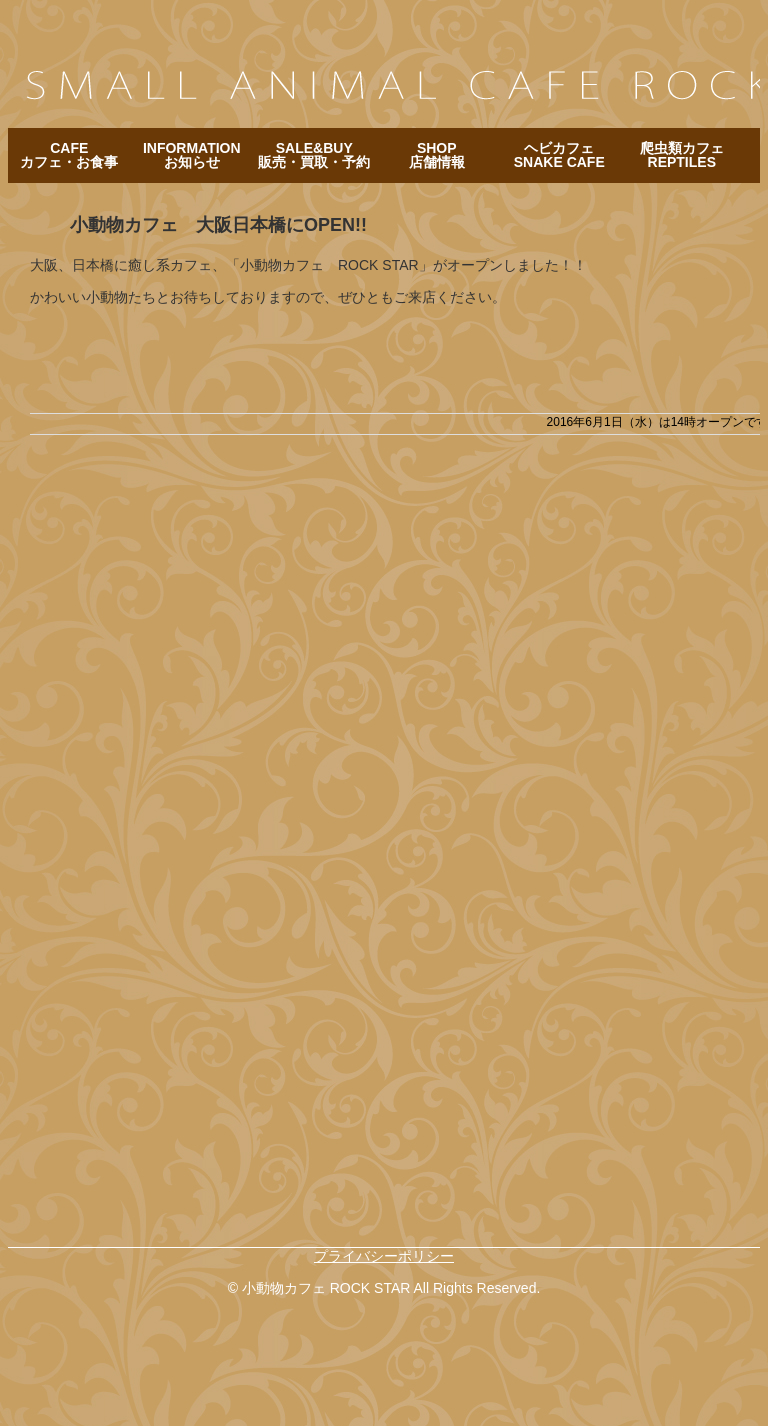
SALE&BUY (314, 155)
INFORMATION (192, 155)
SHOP (437, 155)
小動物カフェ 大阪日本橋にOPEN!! (218, 225)
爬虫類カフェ (682, 155)
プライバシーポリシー (384, 1256)
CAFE (69, 155)
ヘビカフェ (559, 155)
